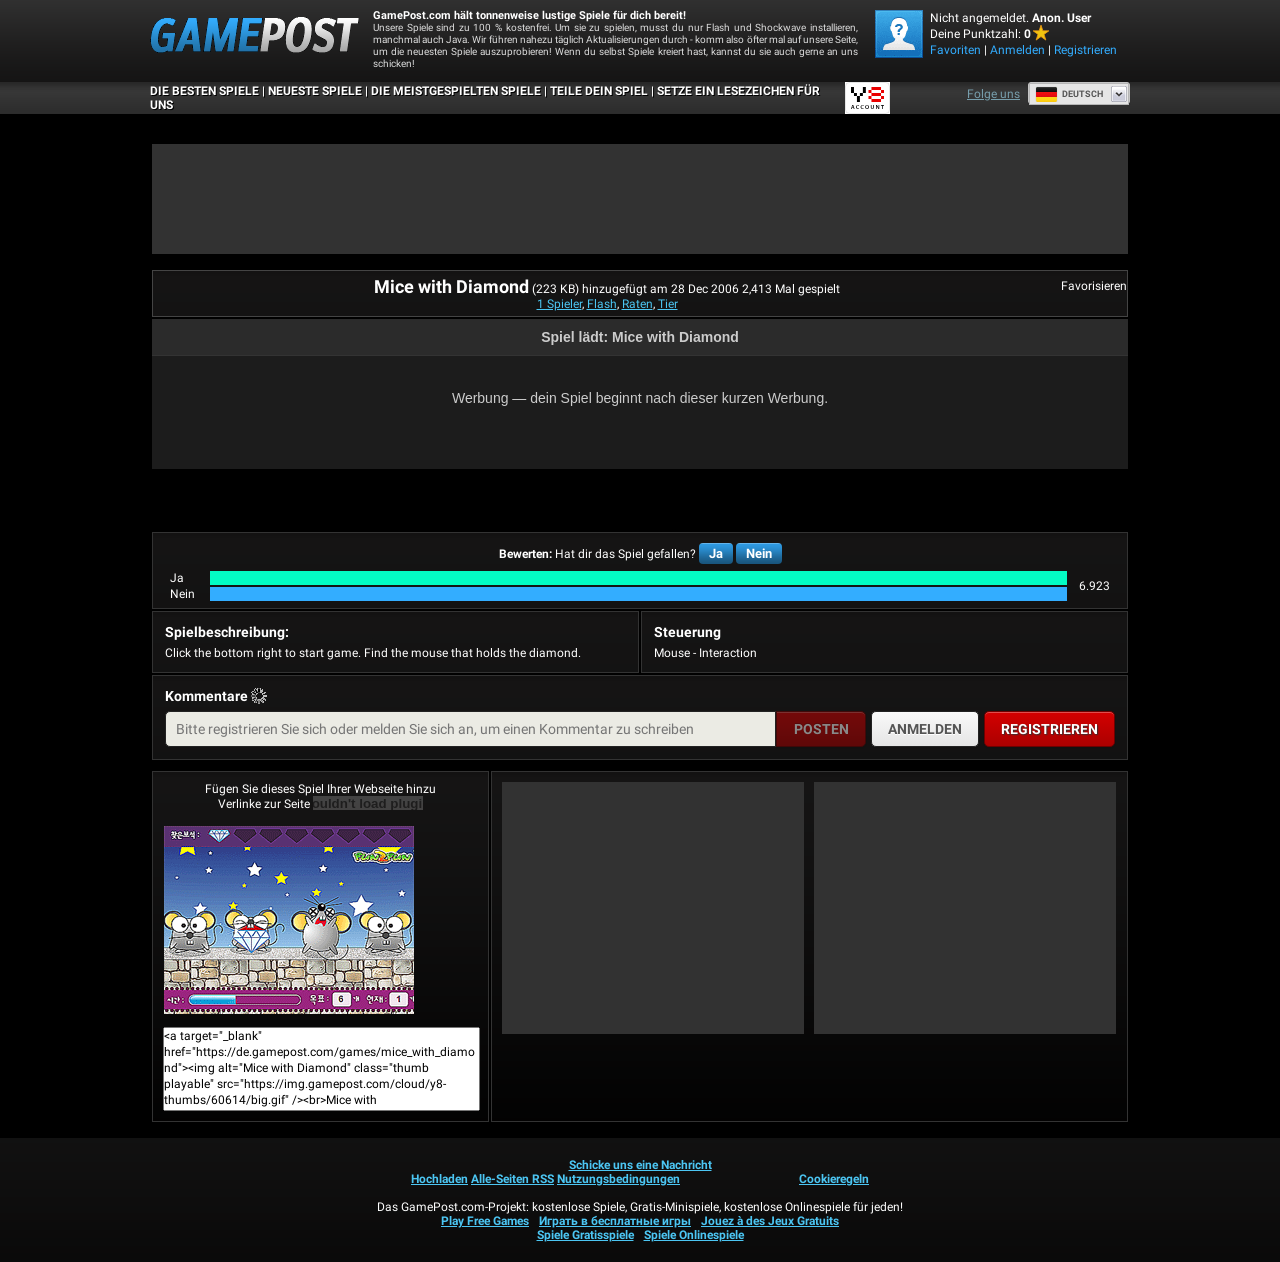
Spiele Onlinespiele (694, 1235)
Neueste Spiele (315, 91)
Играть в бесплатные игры (615, 1221)
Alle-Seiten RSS (512, 1179)
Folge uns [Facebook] (993, 94)
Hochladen (439, 1179)
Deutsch (1069, 94)
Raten (637, 304)
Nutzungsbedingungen (618, 1179)
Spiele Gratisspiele (585, 1235)
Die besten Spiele (204, 91)
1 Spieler (559, 304)
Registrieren (1085, 50)
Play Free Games (485, 1221)
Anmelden (1017, 50)
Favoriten (955, 50)
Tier (668, 304)
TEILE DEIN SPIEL (599, 91)
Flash (602, 304)
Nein (759, 553)
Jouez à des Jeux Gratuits (770, 1221)
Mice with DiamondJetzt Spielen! (289, 920)
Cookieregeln (834, 1179)
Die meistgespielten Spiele (456, 91)
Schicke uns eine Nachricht (640, 1165)
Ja (716, 553)
